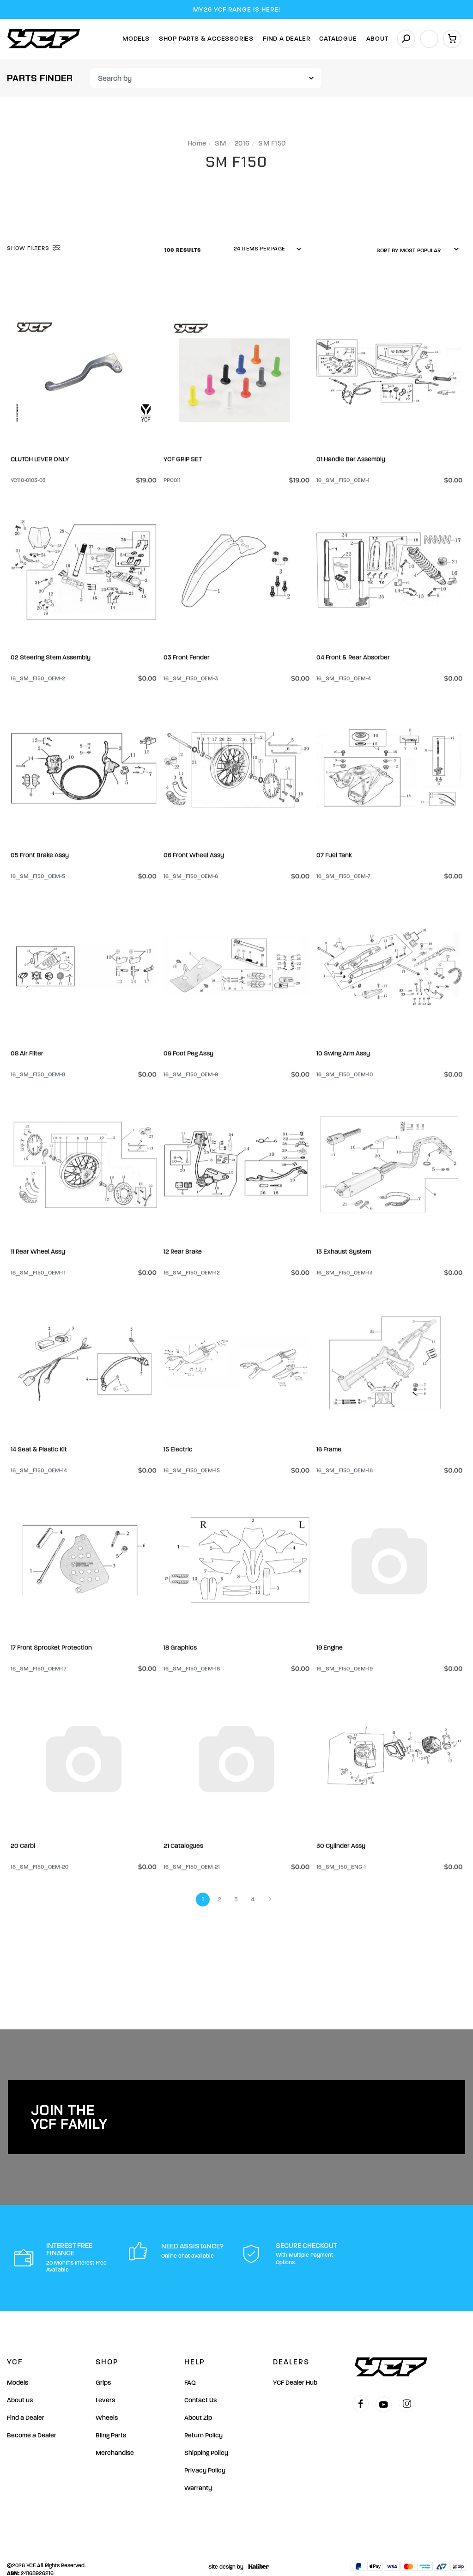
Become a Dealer (31, 2415)
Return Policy (203, 2415)
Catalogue (338, 39)
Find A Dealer (286, 39)
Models (136, 39)
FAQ (190, 2363)
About (377, 39)
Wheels (107, 2398)
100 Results (183, 250)
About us (20, 2380)
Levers (105, 2380)
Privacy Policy (204, 2450)
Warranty (198, 2468)
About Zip (198, 2398)
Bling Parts (111, 2415)
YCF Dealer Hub (295, 2363)
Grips (103, 2363)
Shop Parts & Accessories (206, 39)
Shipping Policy (206, 2433)
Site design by (236, 2547)
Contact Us (200, 2380)
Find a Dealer (25, 2398)
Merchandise (115, 2433)
